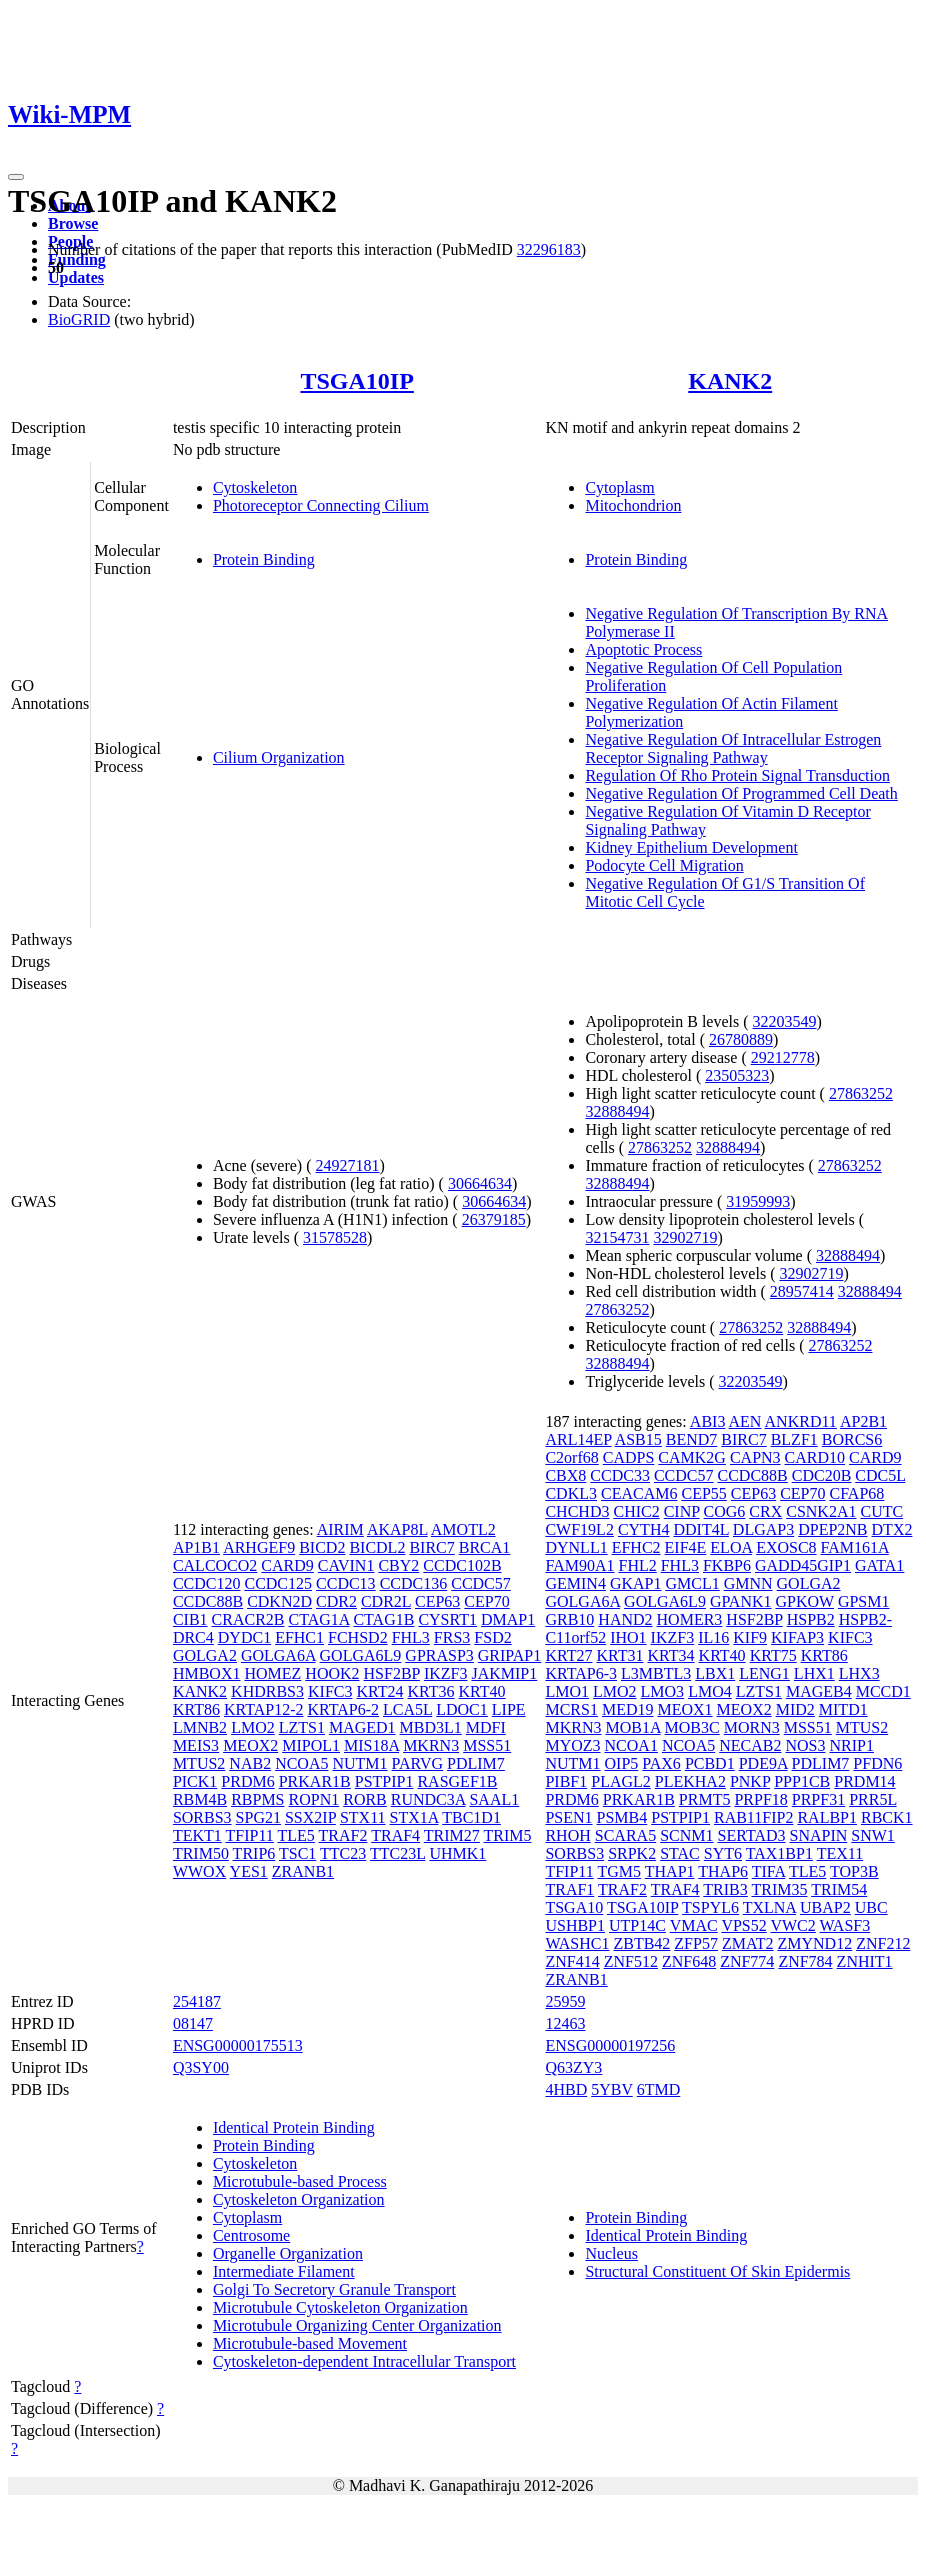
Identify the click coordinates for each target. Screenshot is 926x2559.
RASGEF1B (457, 1781)
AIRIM (340, 1529)
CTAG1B (383, 1619)
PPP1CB (802, 1781)
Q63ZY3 (573, 2067)
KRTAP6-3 (581, 1673)
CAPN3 (755, 1457)
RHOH (567, 1835)
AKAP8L (397, 1529)
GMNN (748, 1583)
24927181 (348, 1165)
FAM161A (855, 1547)
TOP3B (854, 1871)
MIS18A (371, 1745)
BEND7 (692, 1439)
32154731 (617, 1237)
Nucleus (611, 2253)
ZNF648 (689, 1961)
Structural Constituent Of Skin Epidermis (717, 2271)
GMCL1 (692, 1583)
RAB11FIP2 (753, 1817)
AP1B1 (196, 1547)
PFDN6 (877, 1763)
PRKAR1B (315, 1781)
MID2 (795, 1709)
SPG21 (258, 1817)
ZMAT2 (748, 1943)
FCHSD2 (358, 1637)
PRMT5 (705, 1799)
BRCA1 (485, 1547)
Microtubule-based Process (300, 2181)
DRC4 (193, 1637)
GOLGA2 (205, 1655)
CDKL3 (571, 1493)
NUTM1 (359, 1763)
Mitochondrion (633, 505)
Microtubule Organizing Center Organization (357, 2325)
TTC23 (343, 1853)
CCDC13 (346, 1583)
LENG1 (764, 1673)
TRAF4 (395, 1835)
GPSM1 (864, 1601)
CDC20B (822, 1475)
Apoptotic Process (643, 649)
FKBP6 (727, 1565)
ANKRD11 (801, 1421)
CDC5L (880, 1475)
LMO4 (710, 1691)
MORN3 (752, 1727)
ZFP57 (696, 1943)
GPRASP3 (439, 1655)
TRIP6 (254, 1853)
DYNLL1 (576, 1547)
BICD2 (322, 1547)
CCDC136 (414, 1583)
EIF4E (686, 1547)
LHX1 (814, 1673)
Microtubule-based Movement (310, 2343)
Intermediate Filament (284, 2271)
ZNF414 (572, 1961)
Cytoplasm (619, 487)
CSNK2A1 (821, 1511)
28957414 (802, 1291)
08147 (193, 2023)
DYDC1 (244, 1637)
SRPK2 (632, 1853)
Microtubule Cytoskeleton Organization (340, 2307)
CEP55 (703, 1493)
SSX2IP (310, 1817)
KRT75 (773, 1655)
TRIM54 (839, 1889)
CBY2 (398, 1565)
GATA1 (879, 1565)
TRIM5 (508, 1835)
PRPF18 (760, 1799)
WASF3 (845, 1925)
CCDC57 (481, 1583)
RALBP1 (827, 1817)
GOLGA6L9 (361, 1655)
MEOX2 (250, 1745)
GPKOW (805, 1601)
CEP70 (486, 1601)
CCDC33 (620, 1475)
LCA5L (407, 1709)
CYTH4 (644, 1529)
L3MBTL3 (656, 1673)
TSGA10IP (356, 381)
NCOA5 (301, 1763)
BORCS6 (852, 1439)
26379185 (494, 1219)
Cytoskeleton (255, 487)
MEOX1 (684, 1709)
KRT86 (196, 1709)
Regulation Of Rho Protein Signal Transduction (737, 775)
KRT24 (379, 1691)
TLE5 (296, 1835)
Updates (76, 277)
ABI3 (708, 1421)
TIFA (768, 1871)
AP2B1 (863, 1421)
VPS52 (743, 1925)
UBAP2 (825, 1907)
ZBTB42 (641, 1943)
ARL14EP (578, 1439)
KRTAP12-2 (264, 1709)
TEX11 (840, 1853)
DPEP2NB (832, 1529)
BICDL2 (377, 1547)
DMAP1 (508, 1619)
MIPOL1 (311, 1745)
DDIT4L (700, 1529)
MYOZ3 (572, 1745)
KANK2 (730, 381)
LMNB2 (200, 1727)
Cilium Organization (279, 757)
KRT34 (671, 1655)
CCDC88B (208, 1601)
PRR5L (872, 1799)
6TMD (659, 2089)
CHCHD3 (577, 1511)
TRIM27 (452, 1835)
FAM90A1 (579, 1565)
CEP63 (437, 1601)
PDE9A (763, 1763)
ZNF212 (883, 1943)
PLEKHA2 (690, 1781)
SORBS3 (202, 1817)
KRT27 (568, 1655)
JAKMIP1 (504, 1673)
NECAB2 (750, 1745)
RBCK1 (887, 1817)
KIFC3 (330, 1691)
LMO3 (663, 1691)
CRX (765, 1511)
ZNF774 (747, 1961)
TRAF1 (569, 1889)
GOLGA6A (278, 1655)
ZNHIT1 (865, 1961)
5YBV (612, 2089)
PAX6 (661, 1763)
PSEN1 (568, 1817)
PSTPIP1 (384, 1781)
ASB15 (638, 1439)
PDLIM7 (476, 1763)
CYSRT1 (447, 1619)
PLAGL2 (621, 1781)
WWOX (199, 1871)
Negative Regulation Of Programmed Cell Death (741, 793)
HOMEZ (272, 1673)
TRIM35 (779, 1889)
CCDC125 (278, 1583)
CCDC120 (207, 1583)
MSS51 (487, 1745)
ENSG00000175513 (238, 2045)
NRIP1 (851, 1745)
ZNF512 (631, 1961)
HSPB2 (811, 1619)
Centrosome (251, 2235)
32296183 (549, 249)
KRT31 (619, 1655)
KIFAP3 (797, 1637)
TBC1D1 (471, 1817)
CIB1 (190, 1619)
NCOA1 (631, 1745)
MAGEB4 (819, 1691)
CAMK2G (692, 1457)
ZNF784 (805, 1961)
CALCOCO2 (215, 1565)
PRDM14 (864, 1781)
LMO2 (253, 1727)
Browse (73, 223)
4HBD (566, 2089)
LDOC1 (462, 1709)
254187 (197, 2001)
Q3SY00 (201, 2067)
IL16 (713, 1637)
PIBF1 (566, 1781)
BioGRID (79, 319)
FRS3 (452, 1637)
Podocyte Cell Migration (664, 865)
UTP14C (637, 1925)
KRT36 (431, 1691)
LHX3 (859, 1673)
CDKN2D (279, 1601)
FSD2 (492, 1637)
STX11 (363, 1817)
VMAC (694, 1925)
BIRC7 (431, 1547)
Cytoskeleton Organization (299, 2199)
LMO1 (567, 1691)
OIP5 (622, 1763)
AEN (745, 1421)
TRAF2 (343, 1835)
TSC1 (297, 1853)
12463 (565, 2023)
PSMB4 (622, 1817)
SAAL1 (494, 1799)
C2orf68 (571, 1457)
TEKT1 (197, 1835)
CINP (682, 1511)
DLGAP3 (763, 1529)
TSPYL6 (710, 1907)
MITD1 (843, 1709)
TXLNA (769, 1907)
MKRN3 (431, 1745)
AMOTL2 (463, 1529)
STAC (680, 1853)
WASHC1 (577, 1943)
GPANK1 (741, 1601)
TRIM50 (201, 1853)
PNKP (750, 1781)
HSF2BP (392, 1673)
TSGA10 (574, 1907)
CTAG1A (318, 1619)
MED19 (628, 1709)
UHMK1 (457, 1853)
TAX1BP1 (779, 1853)
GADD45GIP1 (803, 1565)
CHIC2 (636, 1511)
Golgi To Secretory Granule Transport (334, 2289)
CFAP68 (856, 1493)
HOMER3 (690, 1619)
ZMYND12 (814, 1943)
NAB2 (250, 1763)
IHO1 (628, 1637)
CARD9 (287, 1565)
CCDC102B (462, 1565)
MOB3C (692, 1727)
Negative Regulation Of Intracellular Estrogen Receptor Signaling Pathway (733, 748)
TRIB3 (725, 1889)
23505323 (737, 1075)
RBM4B (200, 1799)
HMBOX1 (207, 1673)
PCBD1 (710, 1763)
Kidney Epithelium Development (691, 847)
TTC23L (397, 1853)
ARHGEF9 (259, 1547)
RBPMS (257, 1799)
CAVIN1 (346, 1565)
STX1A (414, 1817)
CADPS (629, 1457)
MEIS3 (196, 1745)
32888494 (617, 1111)
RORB (365, 1799)
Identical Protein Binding (294, 2127)
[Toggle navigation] (16, 177)
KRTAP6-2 (343, 1709)
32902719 (685, 1237)
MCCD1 (883, 1691)
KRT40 (482, 1691)
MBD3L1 (431, 1727)
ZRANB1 (303, 1871)
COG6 (725, 1511)
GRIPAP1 (509, 1655)
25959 (565, 2001)
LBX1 (715, 1673)
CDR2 (336, 1601)
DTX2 (892, 1529)
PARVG (417, 1763)
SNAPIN (818, 1835)
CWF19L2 (579, 1529)
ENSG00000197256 (610, 2045)
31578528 (335, 1237)
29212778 (783, 1057)
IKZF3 (446, 1673)
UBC (871, 1907)
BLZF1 (794, 1439)
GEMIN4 (575, 1583)
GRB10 (569, 1619)
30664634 (480, 1183)
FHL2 (637, 1565)
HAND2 (625, 1619)
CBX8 (565, 1475)
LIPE (509, 1709)
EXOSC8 (786, 1547)
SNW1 (873, 1835)
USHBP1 (575, 1925)
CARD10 (815, 1457)
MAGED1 (362, 1727)
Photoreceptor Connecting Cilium (321, 505)
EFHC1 (299, 1637)
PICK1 (195, 1781)
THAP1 (670, 1871)
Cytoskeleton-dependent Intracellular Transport (364, 2361)
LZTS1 (302, 1727)
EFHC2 (636, 1547)
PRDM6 (247, 1781)
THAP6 (723, 1871)
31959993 (758, 1201)
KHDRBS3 (267, 1691)
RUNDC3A (428, 1799)
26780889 (741, 1039)
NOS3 (805, 1745)
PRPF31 (818, 1799)
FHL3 (411, 1637)
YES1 (249, 1871)
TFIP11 (249, 1835)
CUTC (881, 1511)
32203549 (785, 1021)
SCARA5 (625, 1835)
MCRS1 (571, 1709)
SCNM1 (686, 1835)
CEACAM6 (639, 1493)
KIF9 (750, 1637)
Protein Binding (264, 559)
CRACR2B (248, 1619)
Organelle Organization (288, 2253)
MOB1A (632, 1727)
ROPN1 (314, 1799)
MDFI (486, 1727)
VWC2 (792, 1925)
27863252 (861, 1093)
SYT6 (723, 1853)
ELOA (731, 1547)
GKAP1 (636, 1583)
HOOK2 (332, 1673)
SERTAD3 (752, 1835)
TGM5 (619, 1871)
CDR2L (386, 1601)
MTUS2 (199, 1763)
